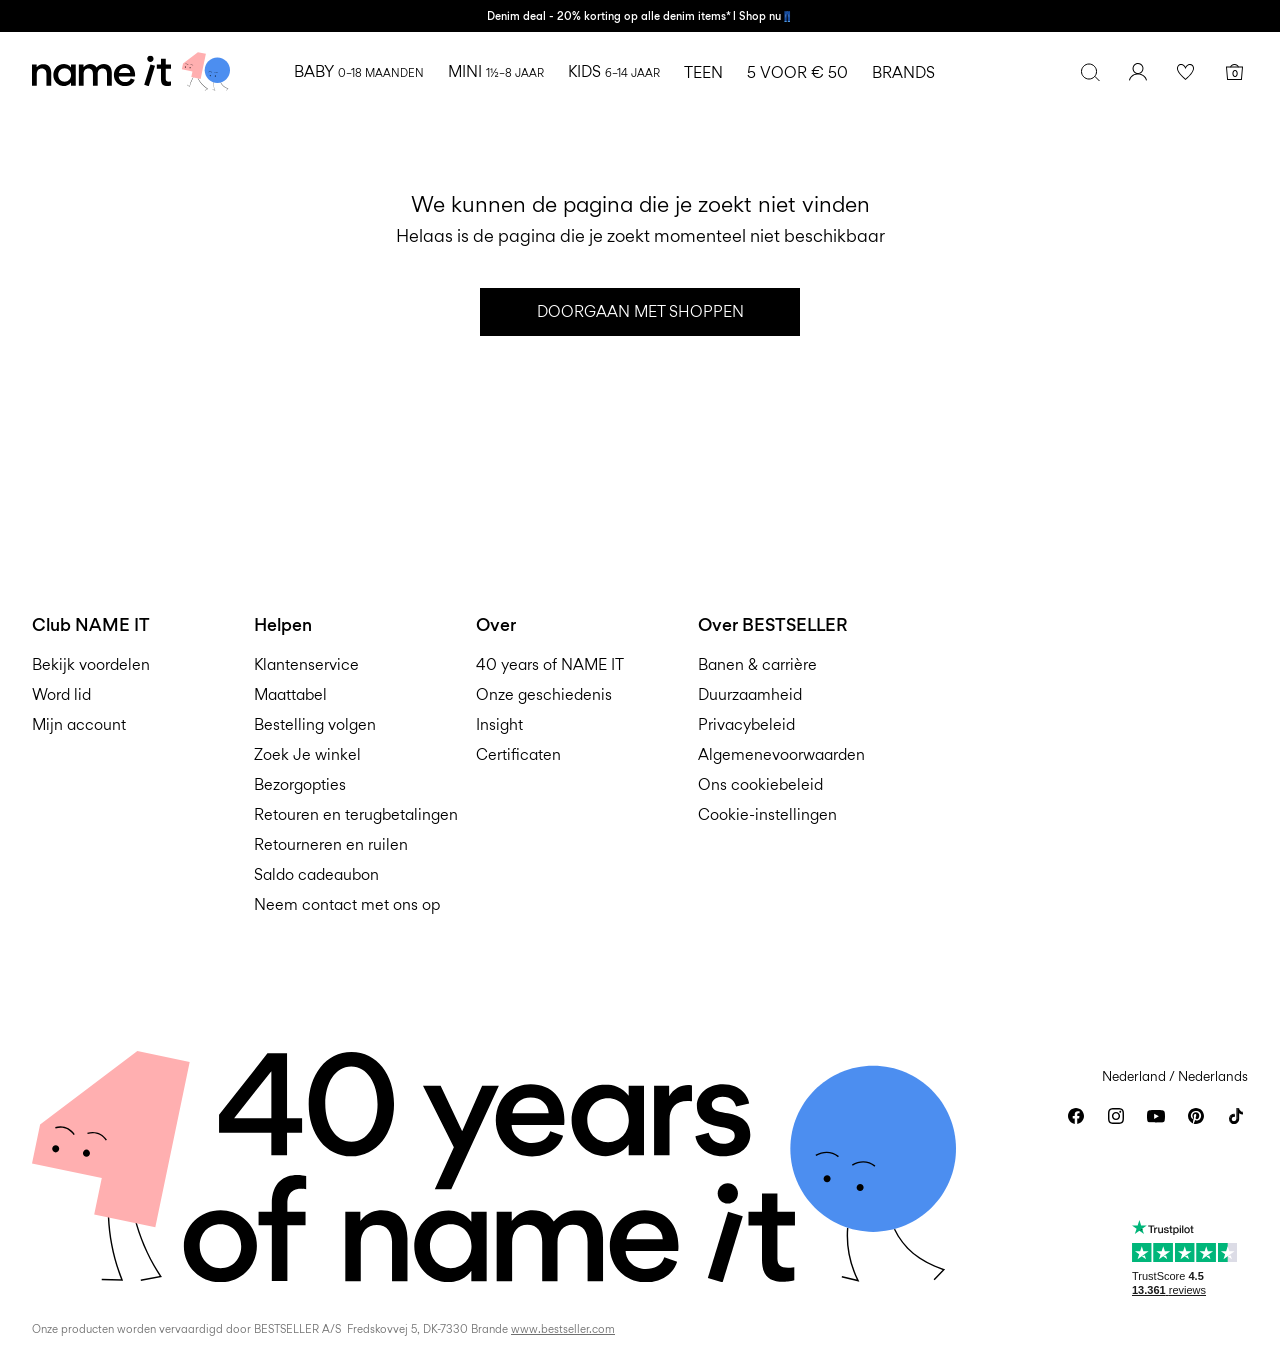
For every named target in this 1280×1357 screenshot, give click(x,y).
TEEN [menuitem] (703, 72)
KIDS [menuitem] (614, 71)
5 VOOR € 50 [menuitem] (797, 72)
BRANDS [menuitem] (903, 72)
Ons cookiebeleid (760, 784)
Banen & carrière (757, 664)
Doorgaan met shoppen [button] (640, 311)
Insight (499, 724)
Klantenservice (306, 664)
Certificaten (518, 754)
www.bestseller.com (563, 1329)
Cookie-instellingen (767, 814)
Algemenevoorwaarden (781, 754)
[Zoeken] (1090, 72)
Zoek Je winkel (307, 754)
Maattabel (290, 694)
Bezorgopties (300, 784)
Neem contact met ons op (347, 904)
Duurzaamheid (750, 694)
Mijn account (79, 724)
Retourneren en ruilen (331, 844)
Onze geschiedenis (544, 694)
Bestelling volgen (315, 724)
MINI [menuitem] (496, 71)
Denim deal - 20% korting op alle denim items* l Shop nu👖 (640, 16)
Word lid (61, 694)
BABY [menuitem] (359, 71)
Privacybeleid (746, 724)
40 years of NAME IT (550, 664)
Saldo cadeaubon (316, 874)
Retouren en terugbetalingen (356, 814)
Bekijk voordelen (91, 664)
